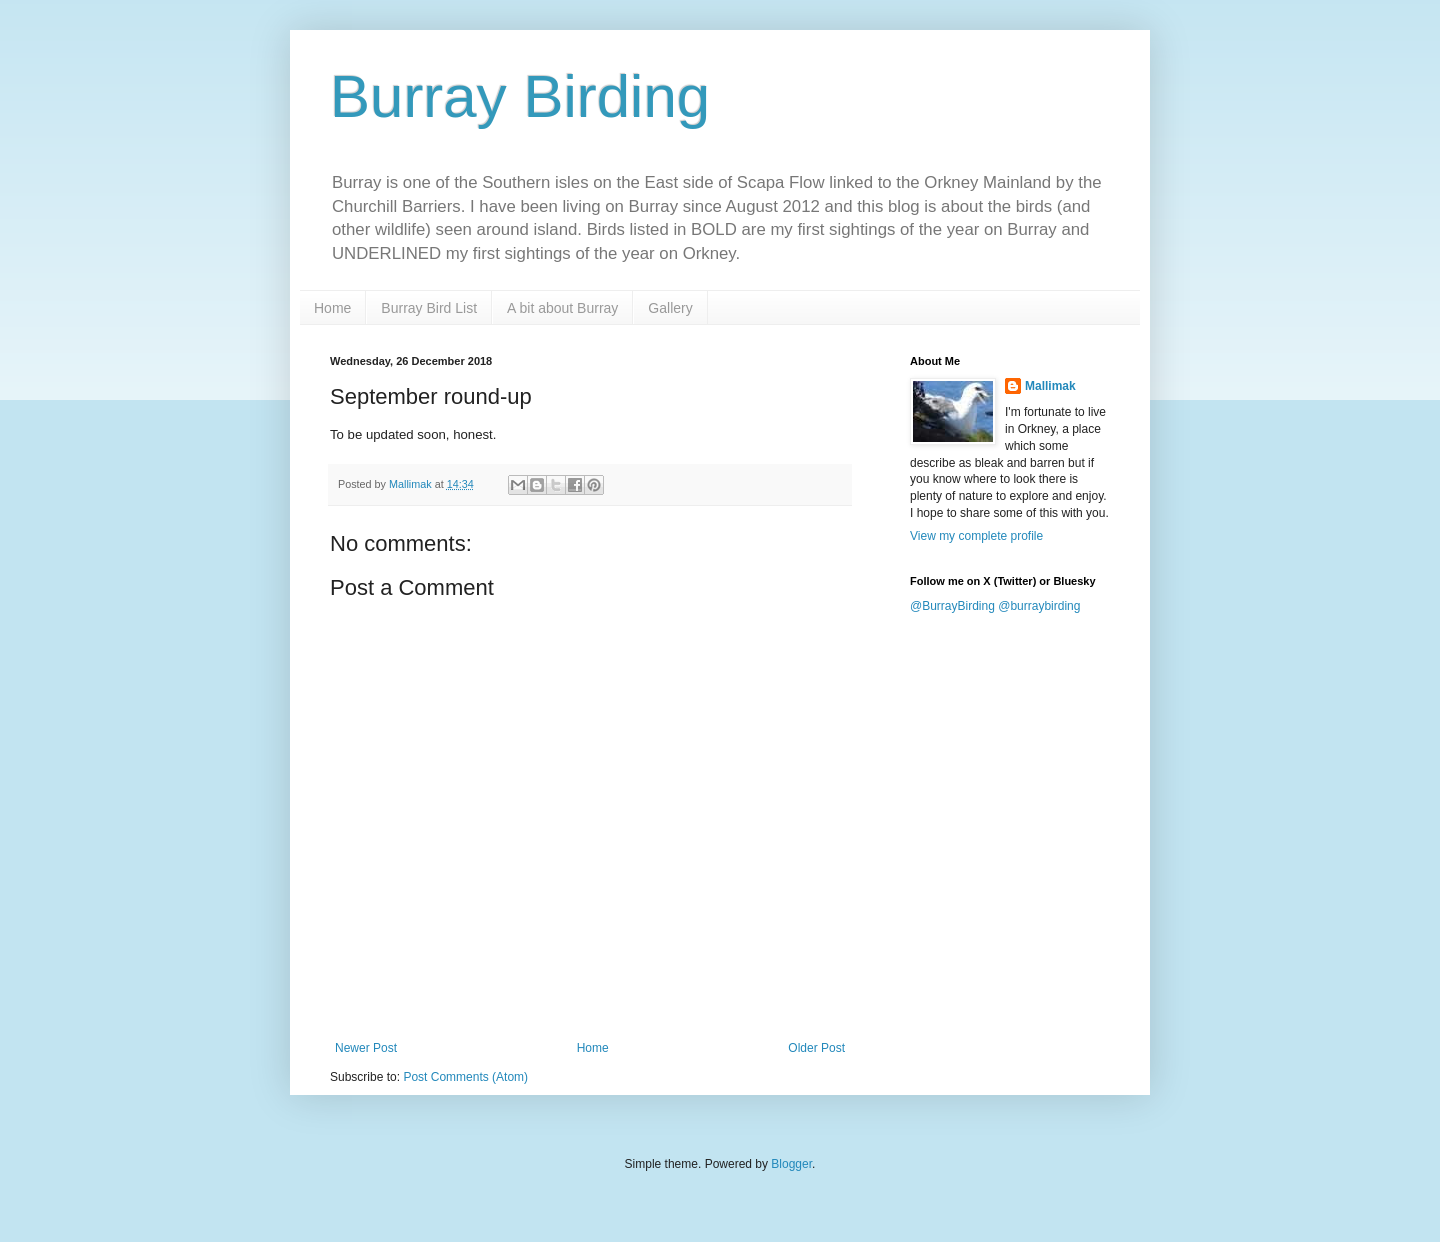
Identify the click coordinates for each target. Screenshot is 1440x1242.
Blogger (791, 1164)
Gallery (670, 308)
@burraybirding (1039, 606)
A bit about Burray (562, 308)
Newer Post (366, 1048)
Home (332, 308)
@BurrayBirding (952, 606)
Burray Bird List (429, 308)
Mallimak (1050, 386)
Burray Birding (520, 96)
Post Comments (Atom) (465, 1077)
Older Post (816, 1048)
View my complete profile (976, 536)
